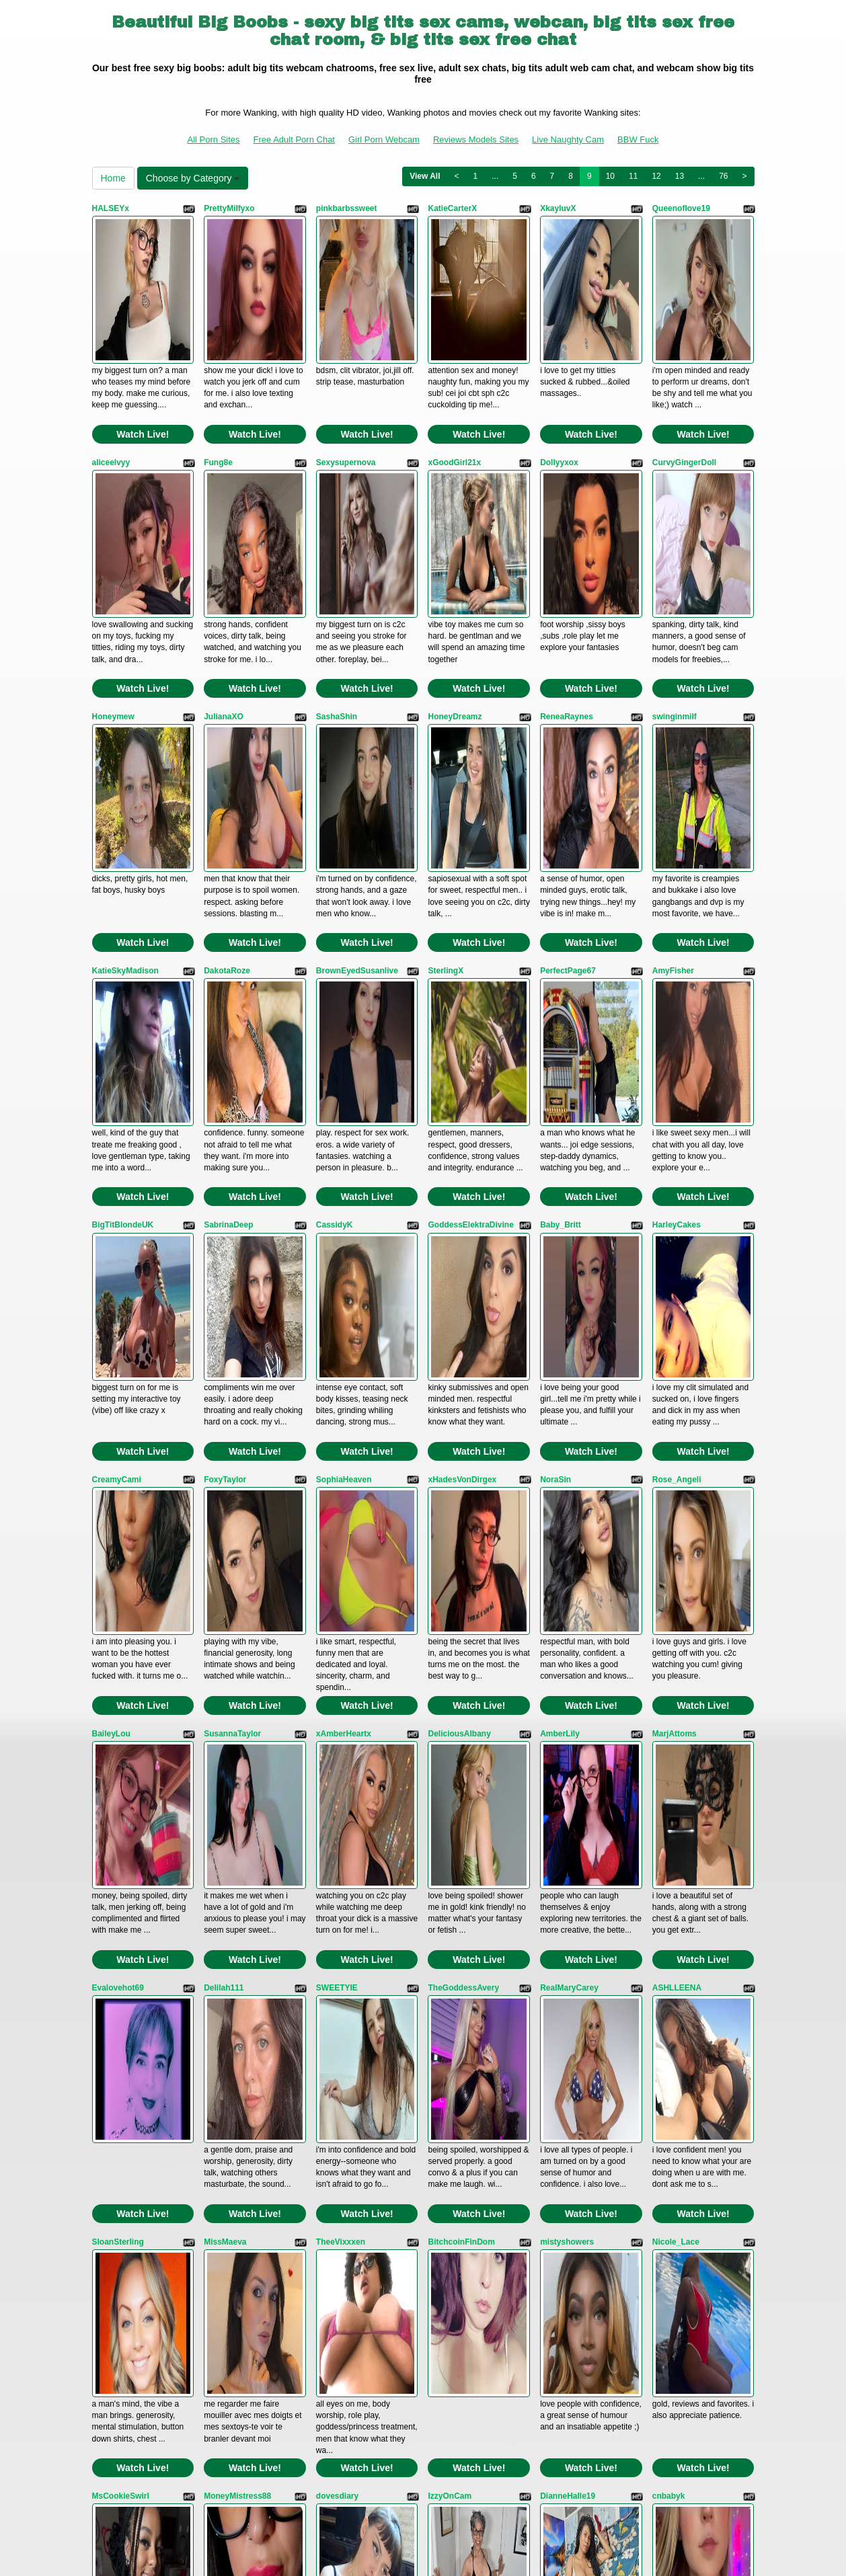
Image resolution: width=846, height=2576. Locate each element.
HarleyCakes (676, 942)
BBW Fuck (637, 139)
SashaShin (336, 575)
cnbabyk (668, 1860)
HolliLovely (225, 2044)
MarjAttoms (674, 1310)
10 (610, 176)
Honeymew (113, 575)
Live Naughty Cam (568, 139)
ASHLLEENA (676, 1493)
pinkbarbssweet (346, 208)
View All (425, 176)
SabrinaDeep (228, 942)
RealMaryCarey (569, 1493)
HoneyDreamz (455, 575)
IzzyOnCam (449, 1860)
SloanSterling (118, 1677)
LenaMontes (339, 2044)
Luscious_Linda (122, 2227)
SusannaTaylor (232, 1310)
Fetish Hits (425, 2556)
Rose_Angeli (676, 1126)
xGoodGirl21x (454, 392)
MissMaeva (225, 1677)
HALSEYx (110, 208)
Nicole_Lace (675, 1677)
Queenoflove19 (681, 208)
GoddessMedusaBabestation (147, 2044)
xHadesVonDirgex (462, 1126)
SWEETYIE (337, 1493)
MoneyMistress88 (237, 1860)
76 (723, 176)
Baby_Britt (560, 942)
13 (679, 176)
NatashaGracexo (460, 2044)
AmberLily (560, 1310)
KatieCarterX (452, 208)
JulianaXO (223, 575)
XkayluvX (558, 208)
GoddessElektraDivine (470, 942)
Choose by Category (193, 178)
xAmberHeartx (343, 1310)
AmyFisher (673, 759)
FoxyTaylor (225, 1126)
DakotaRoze (227, 759)
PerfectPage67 (568, 759)
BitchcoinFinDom (461, 1677)
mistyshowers (567, 1677)
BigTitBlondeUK (123, 942)
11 (633, 176)
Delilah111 (223, 1493)
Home (113, 178)
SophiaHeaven (344, 1126)
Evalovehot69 (118, 1493)
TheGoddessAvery (463, 1493)
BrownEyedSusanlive (357, 759)
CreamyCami (116, 1126)
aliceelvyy (111, 392)
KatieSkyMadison (125, 759)
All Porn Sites (214, 139)
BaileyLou (111, 1310)
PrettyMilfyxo (229, 208)
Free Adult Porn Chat (294, 139)
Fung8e (218, 392)
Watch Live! (142, 363)
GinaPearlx (673, 2044)
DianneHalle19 (567, 1860)
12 (656, 176)
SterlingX (445, 759)
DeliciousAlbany (459, 1310)
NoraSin (555, 1126)
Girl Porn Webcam (384, 139)
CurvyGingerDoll (684, 392)
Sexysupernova (346, 392)
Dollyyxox (559, 392)
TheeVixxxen (340, 1677)
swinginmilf (674, 575)
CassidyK (334, 942)
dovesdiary (337, 1860)
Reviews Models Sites (475, 139)
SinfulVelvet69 (567, 2044)
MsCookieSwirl (120, 1860)
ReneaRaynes (566, 575)
